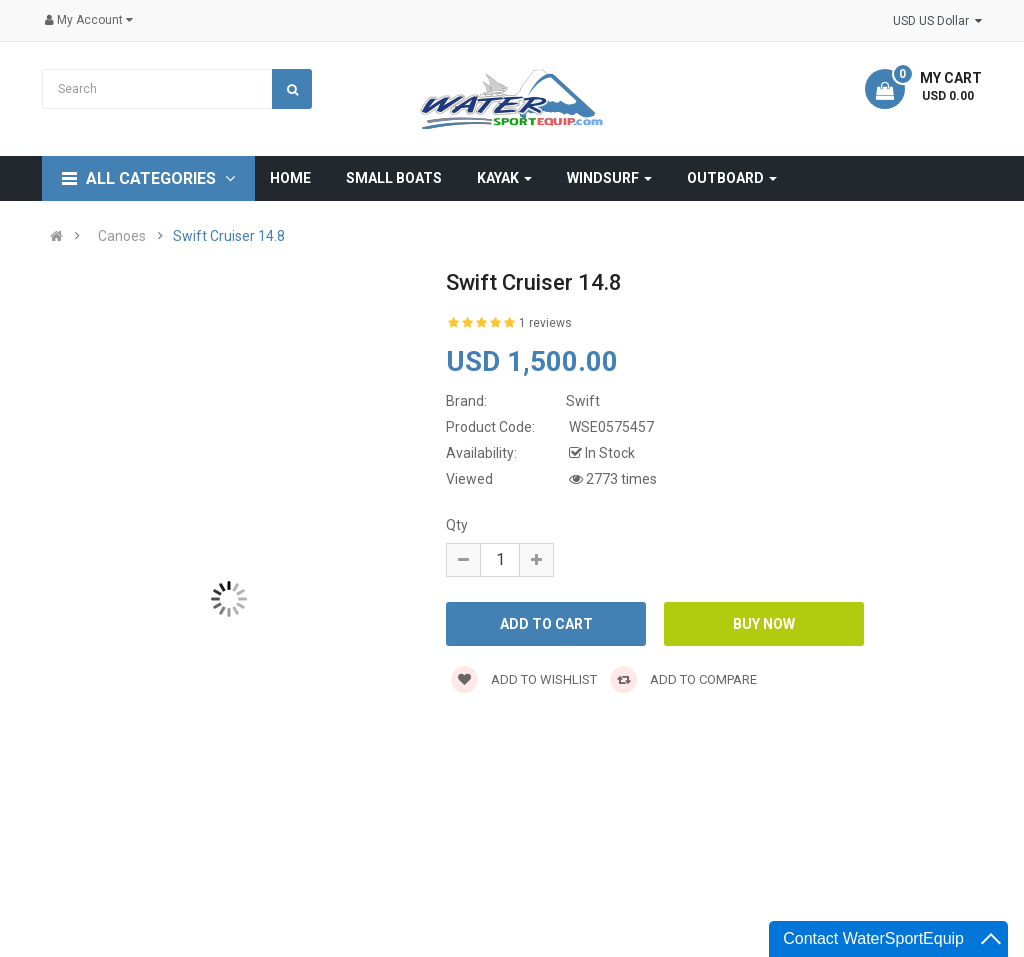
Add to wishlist (524, 679)
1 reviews (545, 323)
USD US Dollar (937, 21)
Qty (457, 525)
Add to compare (683, 679)
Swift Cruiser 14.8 (229, 236)
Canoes (122, 236)
